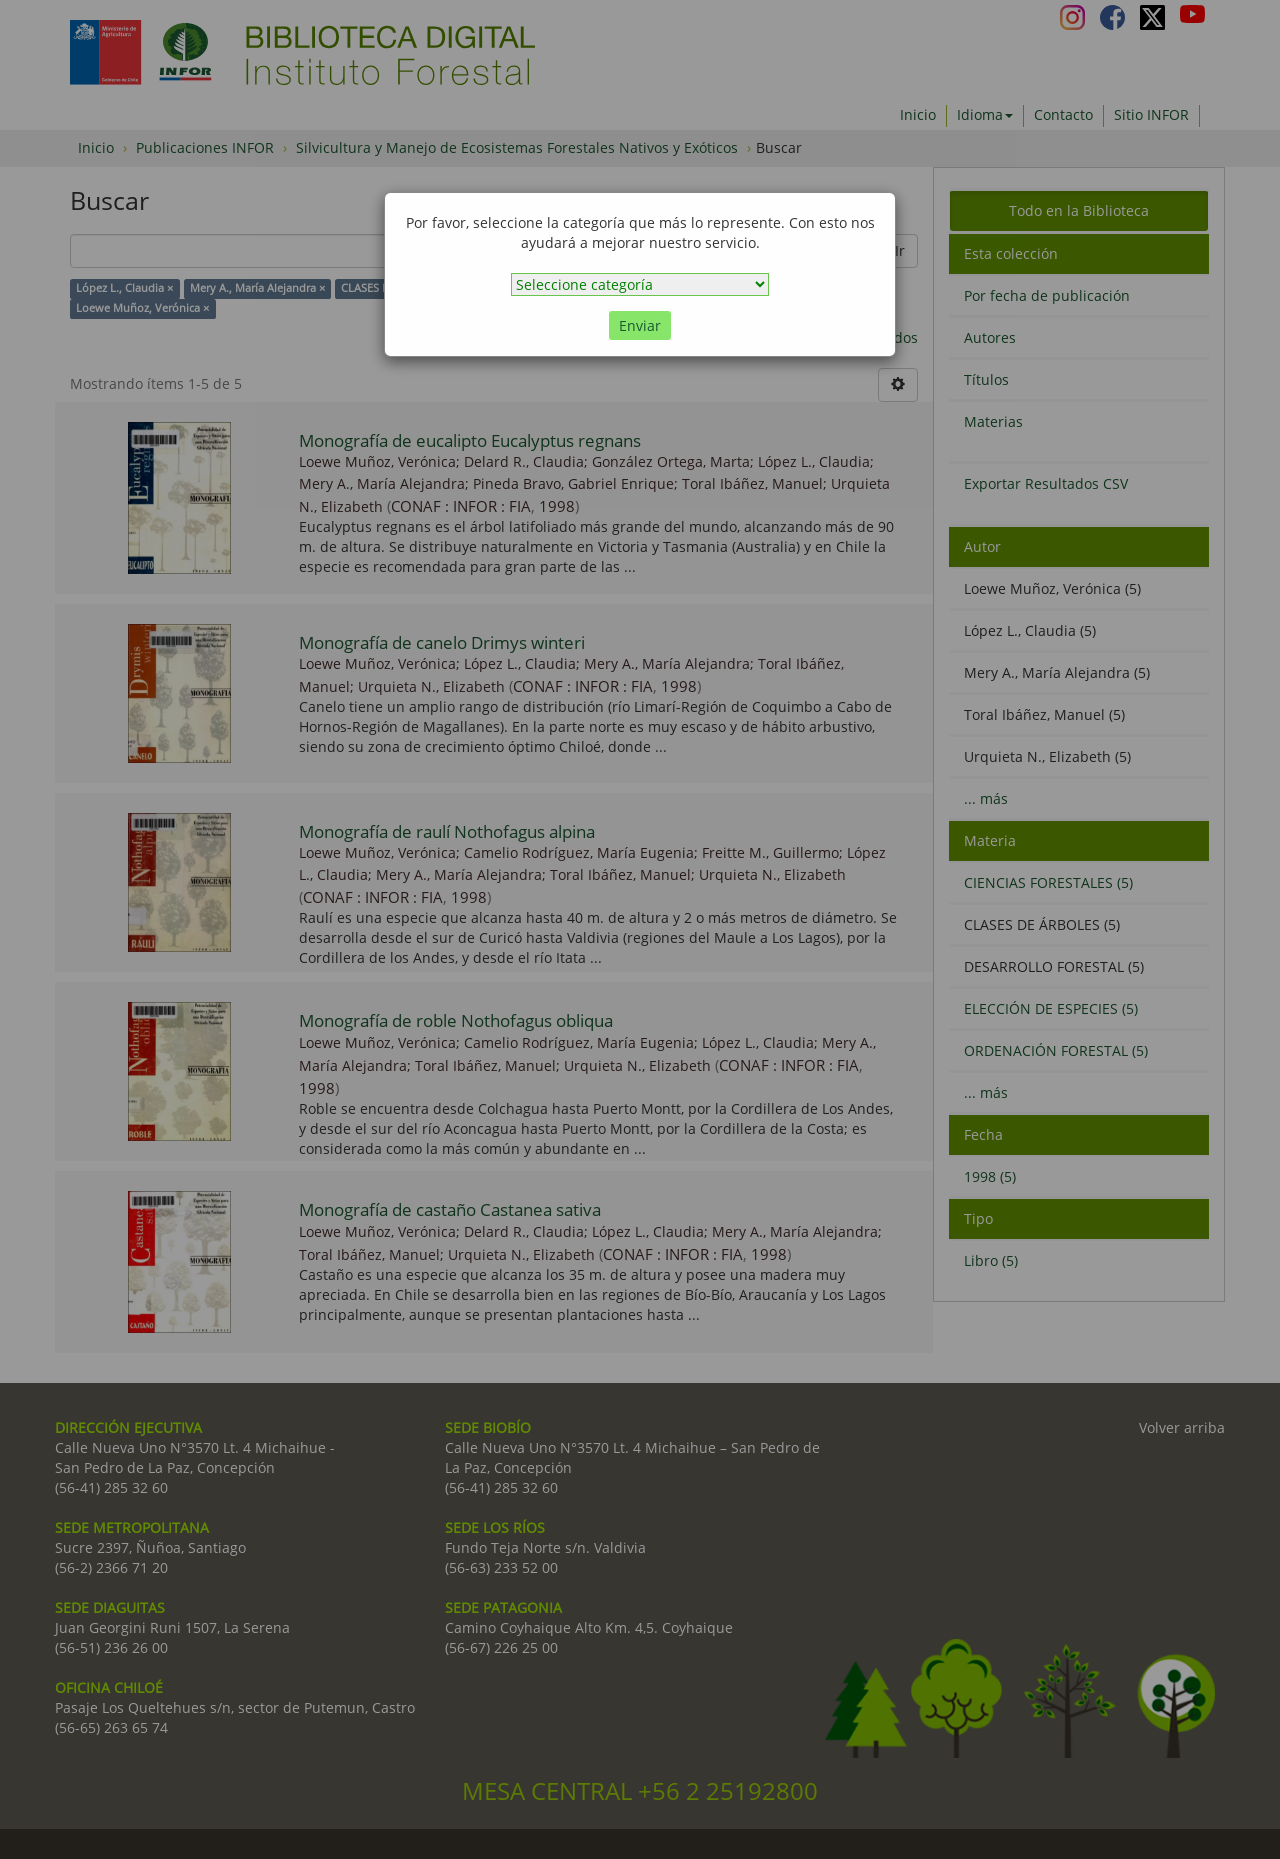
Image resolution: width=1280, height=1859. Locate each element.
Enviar (640, 325)
